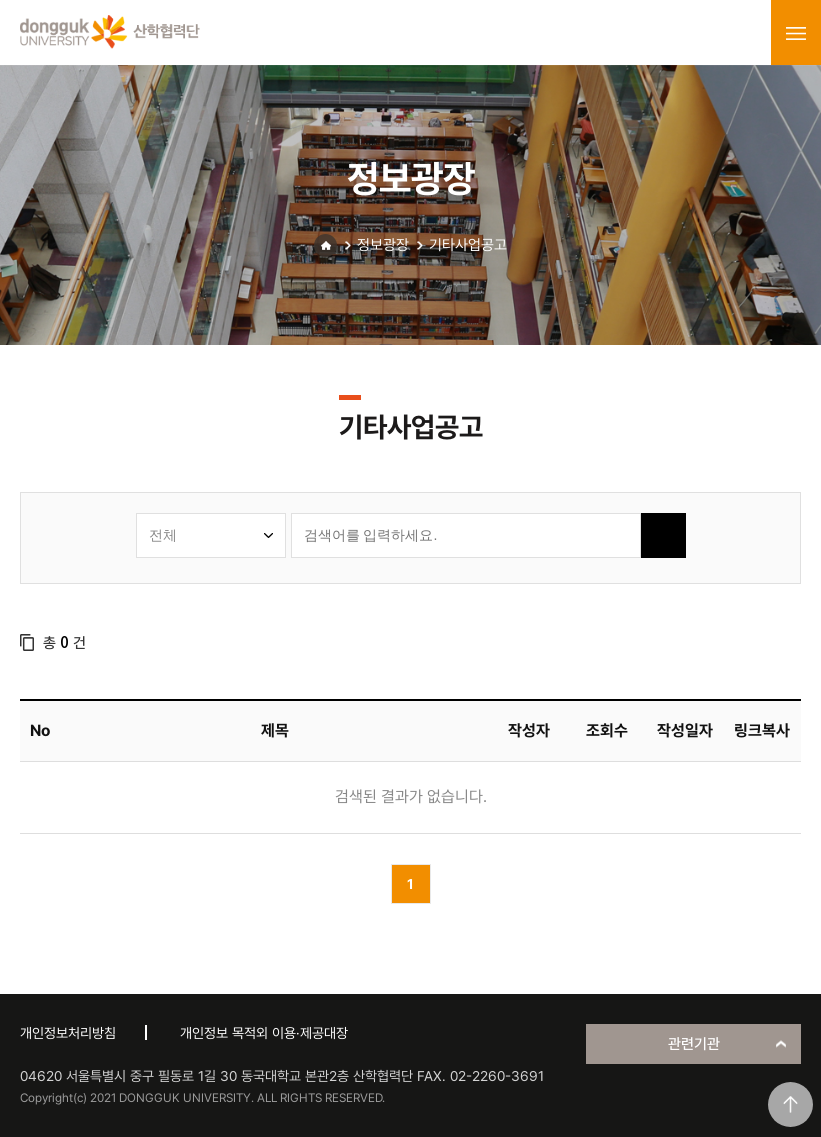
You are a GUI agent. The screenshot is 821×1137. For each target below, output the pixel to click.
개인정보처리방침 (68, 1033)
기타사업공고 (468, 245)
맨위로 (790, 1104)
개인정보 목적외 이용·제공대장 (264, 1033)
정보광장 (383, 245)
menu (796, 33)
